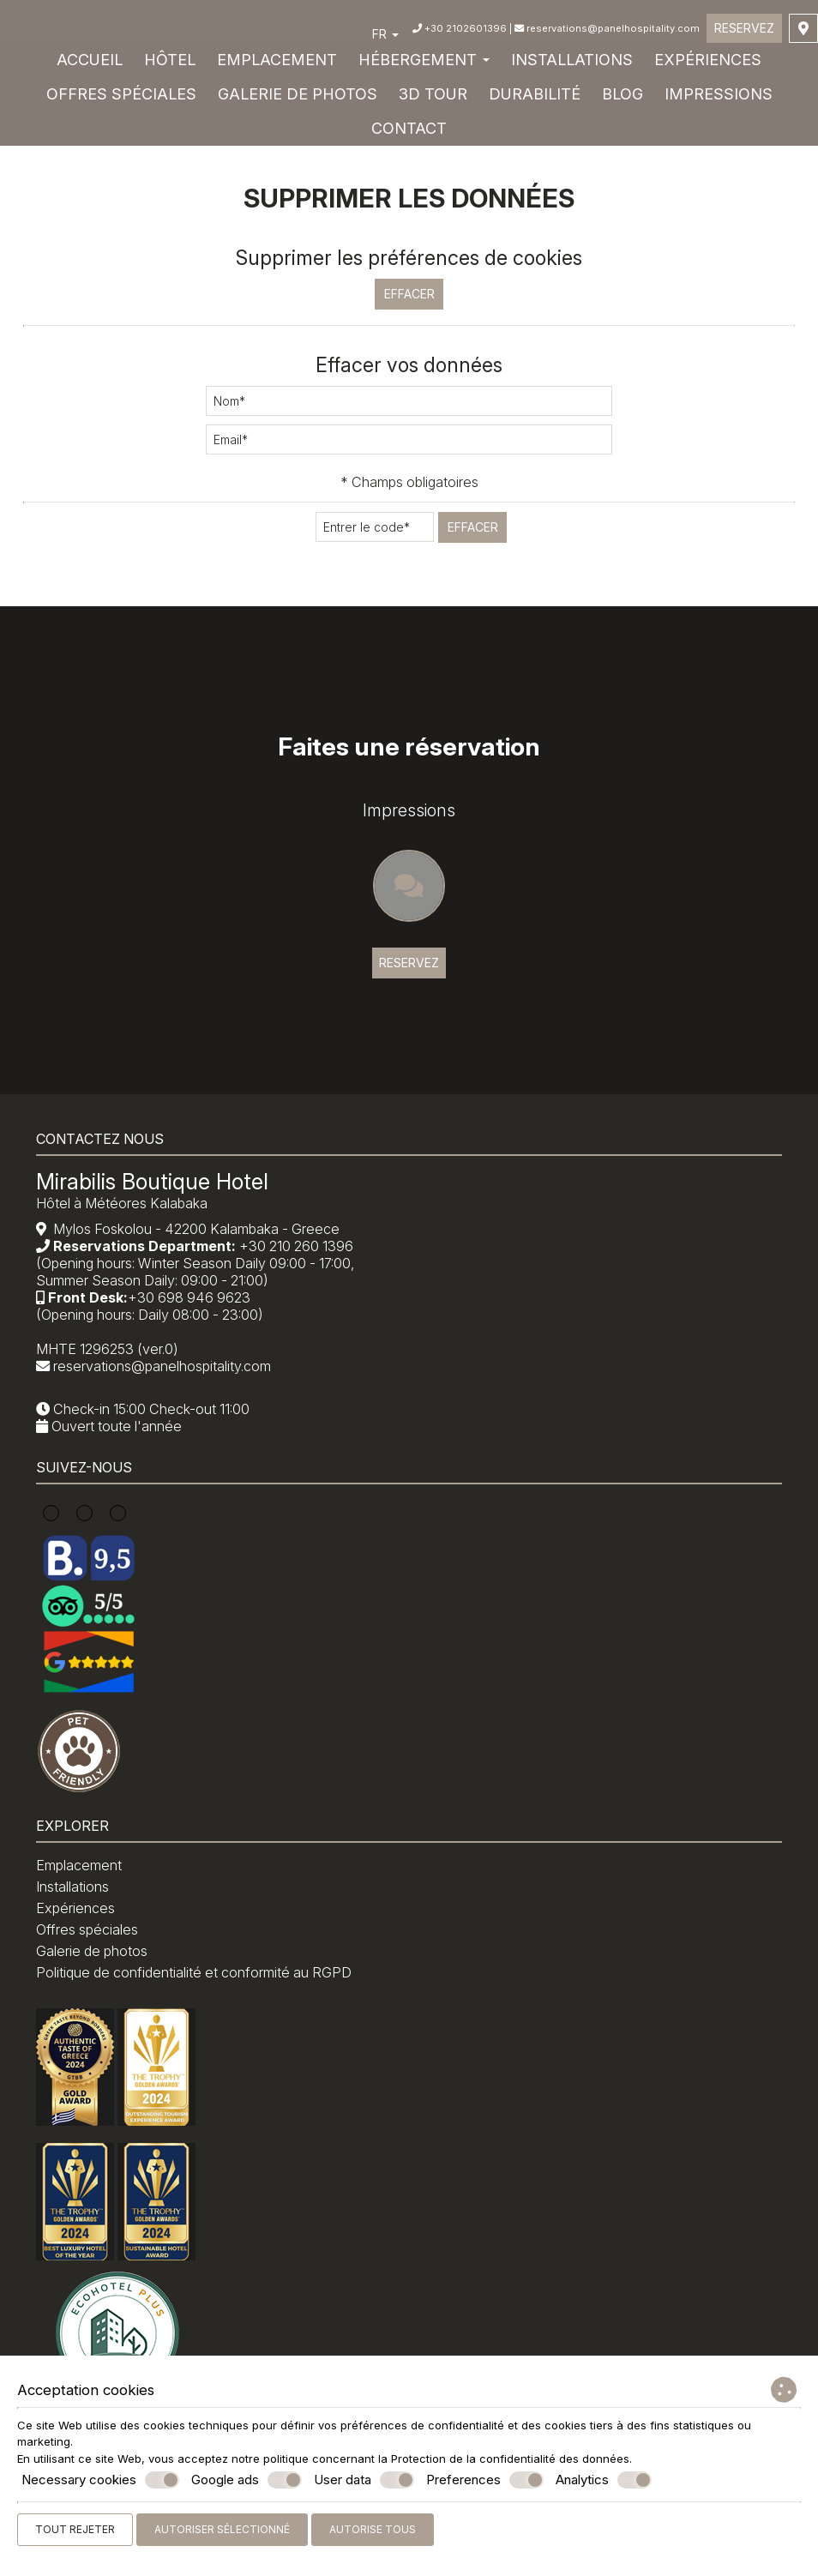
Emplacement (277, 64)
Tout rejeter (75, 2529)
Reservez (743, 31)
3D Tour (433, 98)
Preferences (485, 2480)
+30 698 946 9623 (196, 1331)
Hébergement (424, 64)
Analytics (604, 2480)
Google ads (246, 2480)
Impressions (719, 98)
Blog (622, 98)
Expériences (707, 64)
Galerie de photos (297, 98)
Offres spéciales (121, 98)
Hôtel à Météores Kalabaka (128, 1237)
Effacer (409, 284)
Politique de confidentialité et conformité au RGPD (200, 2021)
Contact (409, 132)
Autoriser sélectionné (222, 2529)
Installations (572, 64)
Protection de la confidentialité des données (510, 2458)
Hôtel (169, 64)
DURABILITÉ (534, 98)
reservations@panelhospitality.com (603, 32)
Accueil (90, 64)
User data (364, 2480)
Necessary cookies (100, 2480)
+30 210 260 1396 (303, 1280)
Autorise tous (372, 2529)
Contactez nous (107, 1167)
